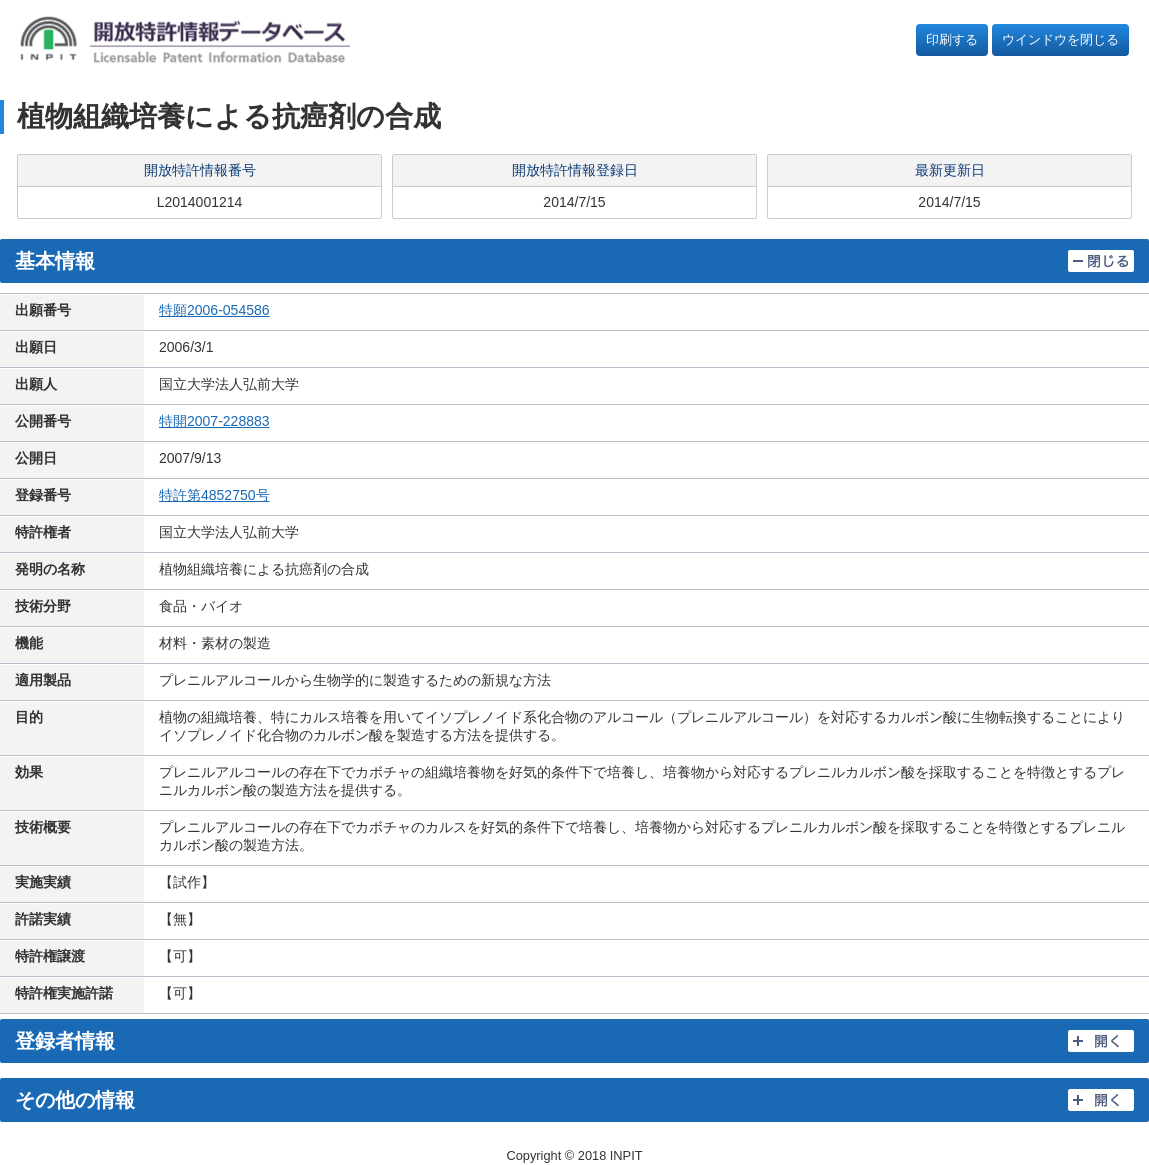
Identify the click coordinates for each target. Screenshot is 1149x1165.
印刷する (952, 39)
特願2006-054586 (214, 310)
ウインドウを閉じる (1060, 39)
